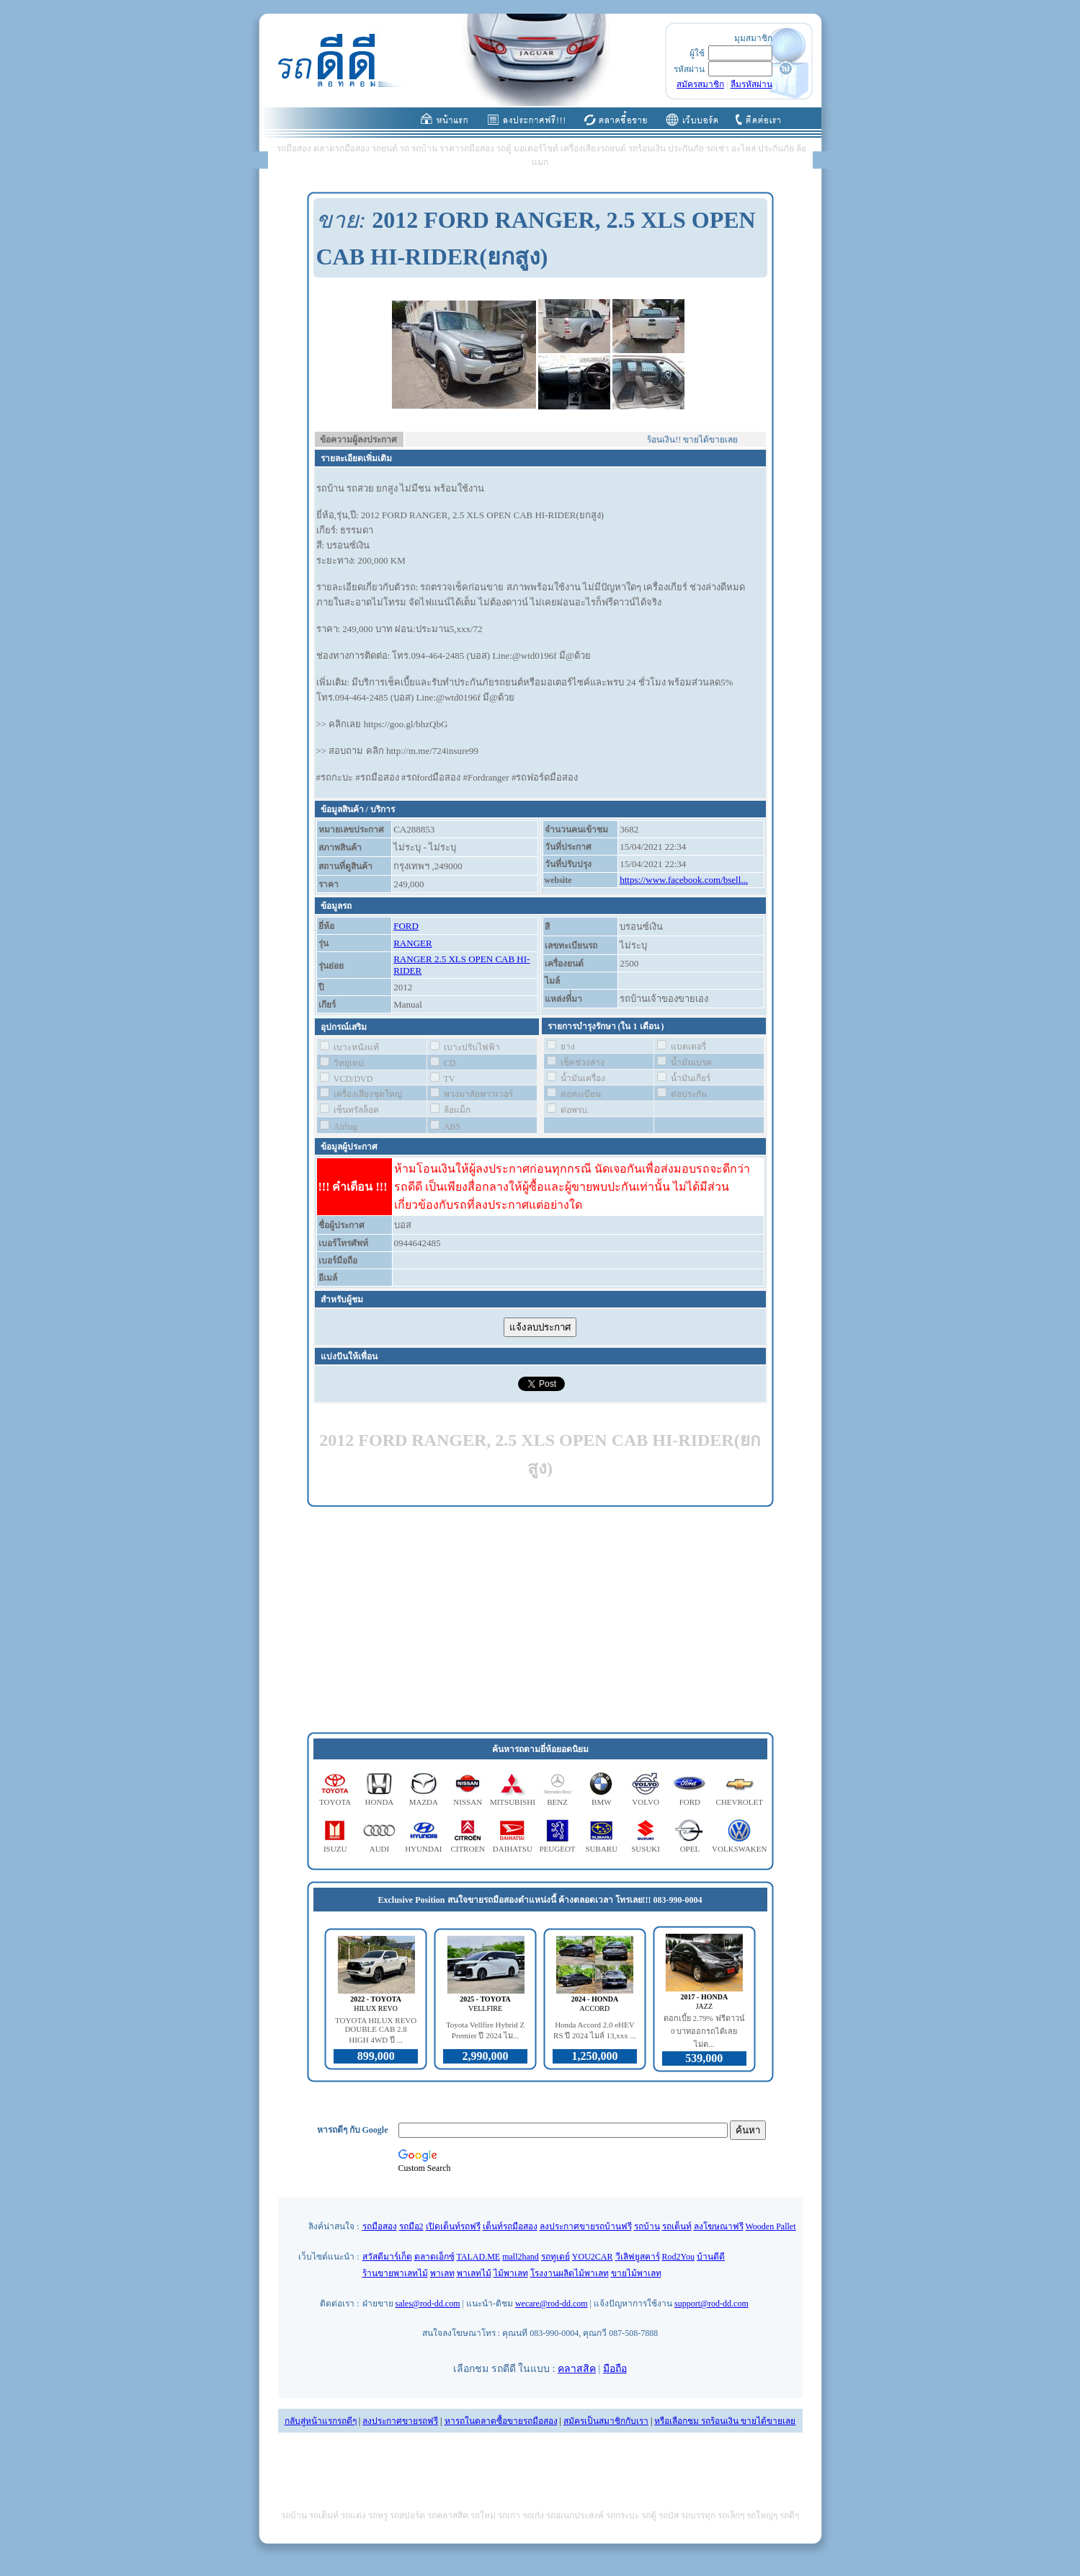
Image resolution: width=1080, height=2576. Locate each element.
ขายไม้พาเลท (636, 2273)
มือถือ (615, 2368)
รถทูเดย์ (555, 2257)
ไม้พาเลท (511, 2273)
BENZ (557, 1802)
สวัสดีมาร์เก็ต (387, 2257)
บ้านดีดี (711, 2257)
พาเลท (442, 2273)
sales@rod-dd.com (428, 2304)
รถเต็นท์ (677, 2226)
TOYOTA (335, 1802)
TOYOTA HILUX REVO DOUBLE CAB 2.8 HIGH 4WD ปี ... (375, 2030)
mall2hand (520, 2257)
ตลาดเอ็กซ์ (434, 2257)
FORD (406, 925)
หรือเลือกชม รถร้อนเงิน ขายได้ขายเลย (724, 2421)
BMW (602, 1802)
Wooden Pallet (771, 2226)
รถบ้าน (647, 2226)
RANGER (412, 943)
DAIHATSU (512, 1848)
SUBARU (601, 1848)
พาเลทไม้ (474, 2273)
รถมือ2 (411, 2226)
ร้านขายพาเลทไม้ (395, 2273)
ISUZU (335, 1848)
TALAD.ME (479, 2257)
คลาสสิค (577, 2368)
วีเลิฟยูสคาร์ (637, 2257)
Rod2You (678, 2257)
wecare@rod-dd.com (551, 2304)
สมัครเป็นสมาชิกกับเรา (605, 2421)
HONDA (379, 1802)
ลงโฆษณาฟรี (719, 2226)
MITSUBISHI (512, 1802)
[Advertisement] (540, 1620)
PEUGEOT (557, 1848)
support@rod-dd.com (711, 2304)
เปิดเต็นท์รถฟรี (453, 2226)
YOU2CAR (592, 2257)
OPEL (690, 1848)
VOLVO (645, 1802)
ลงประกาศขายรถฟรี (400, 2421)
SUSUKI (645, 1848)
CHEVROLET (739, 1802)
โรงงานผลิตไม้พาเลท (569, 2273)
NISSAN (467, 1802)
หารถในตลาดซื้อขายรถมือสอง (501, 2421)
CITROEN (467, 1848)
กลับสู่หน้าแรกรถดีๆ (321, 2421)
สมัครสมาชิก (700, 84)
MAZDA (423, 1802)
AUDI (380, 1848)
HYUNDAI (423, 1848)
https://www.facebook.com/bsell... (684, 879)
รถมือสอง (379, 2226)
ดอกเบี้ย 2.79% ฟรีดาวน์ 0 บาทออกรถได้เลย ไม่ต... (704, 2031)
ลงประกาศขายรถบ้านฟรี (586, 2226)
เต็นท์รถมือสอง (510, 2226)
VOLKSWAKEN (739, 1848)
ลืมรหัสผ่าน (751, 84)
